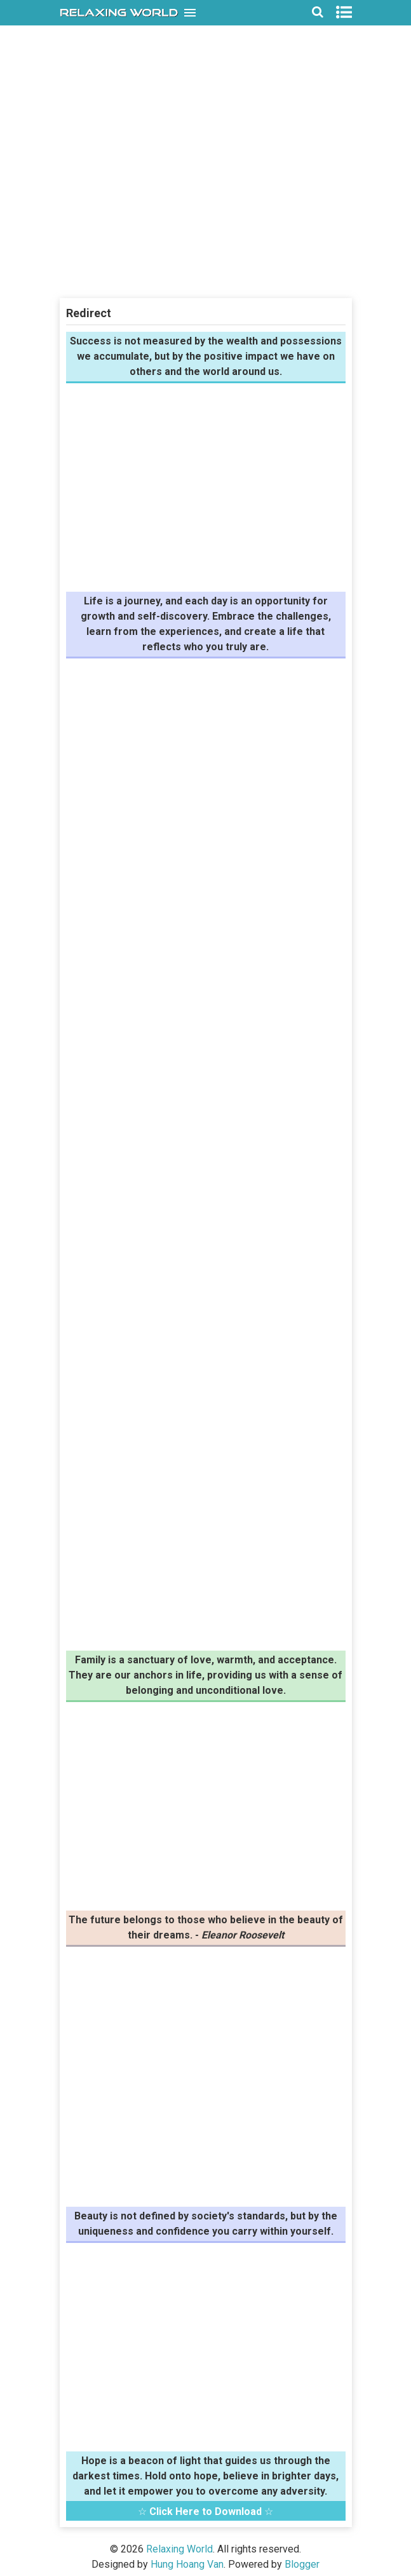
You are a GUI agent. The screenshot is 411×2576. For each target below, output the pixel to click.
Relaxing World (179, 2549)
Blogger (302, 2564)
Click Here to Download (205, 2511)
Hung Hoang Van (187, 2564)
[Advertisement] (206, 206)
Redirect (88, 313)
